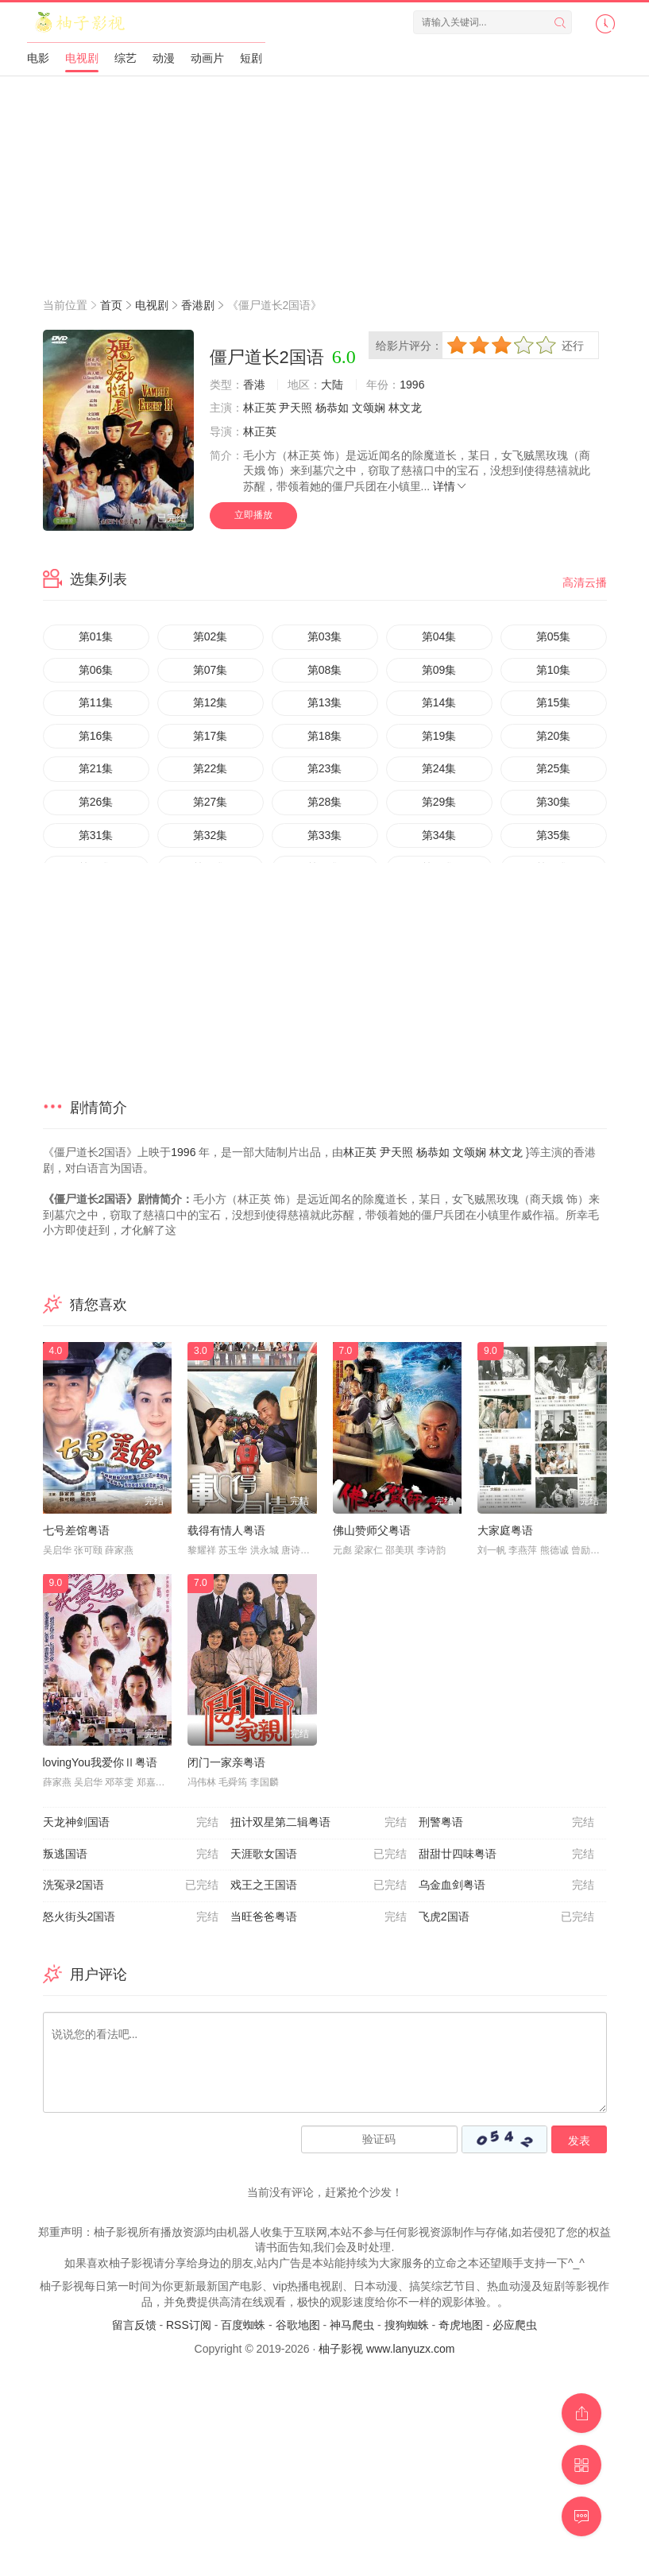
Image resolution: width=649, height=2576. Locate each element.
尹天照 (295, 407)
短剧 (251, 58)
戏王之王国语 (318, 1885)
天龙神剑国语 (131, 1823)
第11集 (96, 702)
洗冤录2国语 (131, 1885)
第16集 (96, 735)
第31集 (96, 835)
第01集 (96, 636)
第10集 (553, 669)
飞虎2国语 (507, 1917)
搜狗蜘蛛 (406, 2325)
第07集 (210, 669)
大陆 (332, 384)
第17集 (210, 735)
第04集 (439, 636)
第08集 (324, 669)
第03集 (324, 636)
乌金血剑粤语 (507, 1885)
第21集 (96, 768)
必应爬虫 (515, 2325)
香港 (254, 384)
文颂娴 (368, 407)
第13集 (324, 702)
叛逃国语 (131, 1854)
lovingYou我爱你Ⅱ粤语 (100, 1762)
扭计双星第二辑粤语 (318, 1823)
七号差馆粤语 (76, 1530)
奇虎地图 (460, 2325)
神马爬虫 (352, 2325)
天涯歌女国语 (318, 1854)
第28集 (324, 801)
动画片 (207, 58)
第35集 (553, 835)
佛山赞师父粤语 (372, 1530)
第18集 (324, 735)
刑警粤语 (507, 1823)
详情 (450, 486)
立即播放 (253, 514)
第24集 (439, 768)
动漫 (164, 58)
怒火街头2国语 (131, 1917)
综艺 (125, 58)
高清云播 (584, 582)
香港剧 (197, 305)
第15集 (553, 702)
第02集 (210, 636)
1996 (412, 384)
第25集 (553, 768)
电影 (38, 58)
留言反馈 (134, 2325)
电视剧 (82, 58)
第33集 (324, 835)
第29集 (439, 801)
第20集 (553, 735)
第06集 (96, 669)
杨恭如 (332, 407)
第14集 (439, 702)
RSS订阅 (188, 2325)
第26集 (96, 801)
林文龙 (405, 407)
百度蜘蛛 (243, 2325)
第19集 (439, 735)
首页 (111, 305)
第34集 (439, 835)
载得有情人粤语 (226, 1530)
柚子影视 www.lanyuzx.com (386, 2348)
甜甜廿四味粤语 (507, 1854)
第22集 (210, 768)
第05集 (553, 636)
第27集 (210, 801)
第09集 (439, 669)
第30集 (553, 801)
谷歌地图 (298, 2325)
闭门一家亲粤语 (226, 1762)
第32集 (210, 835)
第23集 (324, 768)
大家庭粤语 (505, 1530)
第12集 (210, 702)
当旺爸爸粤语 (318, 1917)
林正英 (259, 407)
